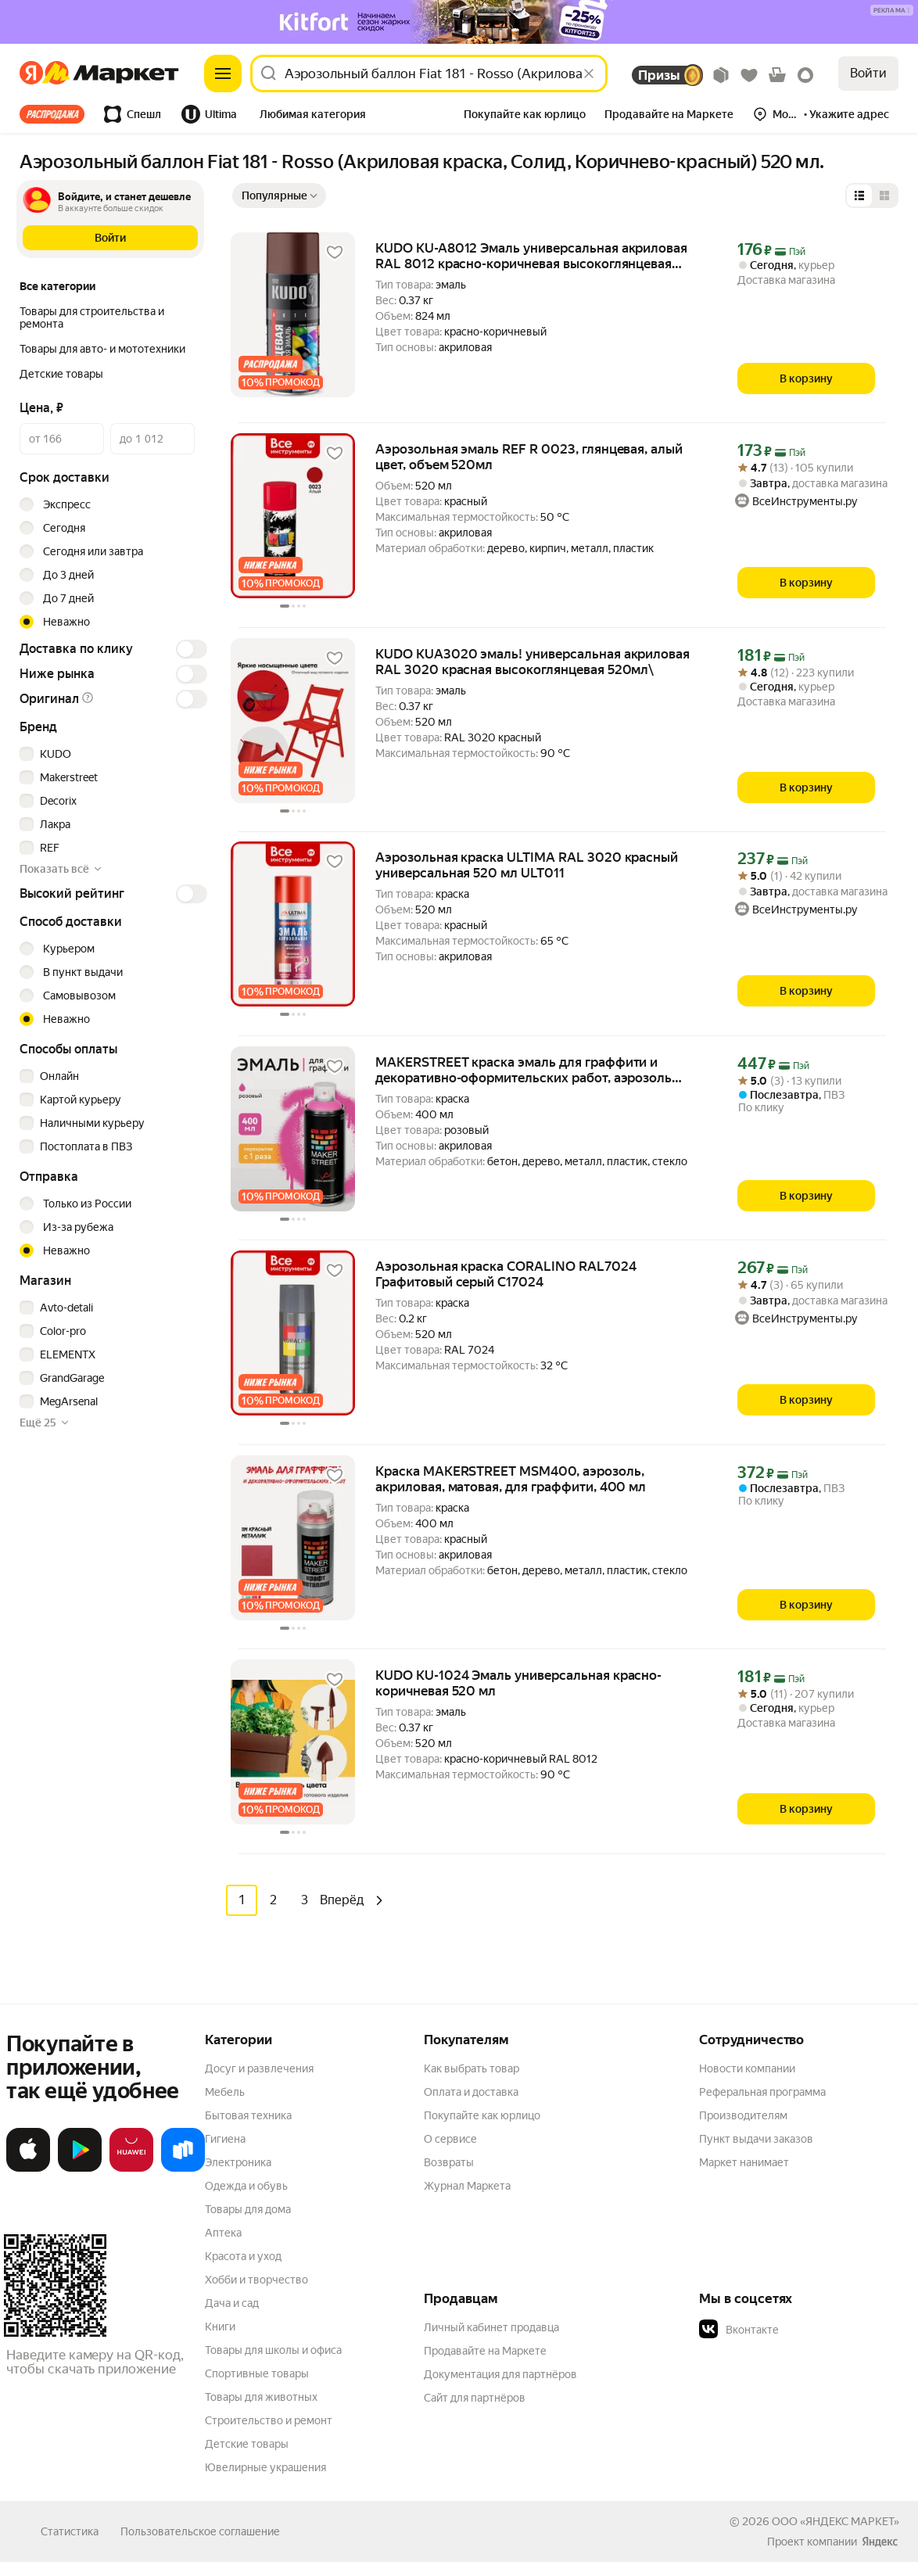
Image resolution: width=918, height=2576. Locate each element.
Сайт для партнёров (474, 2397)
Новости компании (747, 2067)
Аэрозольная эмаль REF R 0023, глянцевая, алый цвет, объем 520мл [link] (529, 456)
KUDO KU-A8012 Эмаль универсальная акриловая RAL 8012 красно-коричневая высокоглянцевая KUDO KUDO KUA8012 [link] (531, 255)
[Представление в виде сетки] (884, 195)
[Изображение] (459, 22)
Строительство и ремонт (268, 2419)
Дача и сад (232, 2302)
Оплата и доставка (471, 2091)
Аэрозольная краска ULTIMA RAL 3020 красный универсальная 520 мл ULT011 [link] (526, 865)
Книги (220, 2325)
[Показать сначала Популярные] (279, 195)
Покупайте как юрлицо (482, 2114)
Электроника (238, 2161)
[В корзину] (806, 378)
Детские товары (247, 2443)
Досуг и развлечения (259, 2067)
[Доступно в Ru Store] (183, 2167)
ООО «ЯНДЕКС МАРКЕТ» (835, 2520)
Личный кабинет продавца (491, 2326)
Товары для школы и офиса (273, 2349)
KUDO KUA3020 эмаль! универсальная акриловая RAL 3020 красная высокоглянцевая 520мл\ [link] (532, 661)
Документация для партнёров (500, 2373)
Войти (868, 73)
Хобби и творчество (256, 2279)
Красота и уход (243, 2255)
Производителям (743, 2114)
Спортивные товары (257, 2372)
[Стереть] (589, 73)
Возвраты (449, 2161)
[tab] (57, 114)
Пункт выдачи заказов (756, 2138)
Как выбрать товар (471, 2067)
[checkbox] (111, 754)
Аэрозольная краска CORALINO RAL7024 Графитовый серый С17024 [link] (506, 1274)
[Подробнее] (892, 10)
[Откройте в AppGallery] (131, 2167)
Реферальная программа (762, 2091)
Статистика (70, 2530)
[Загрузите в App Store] (28, 2167)
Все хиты (52, 114)
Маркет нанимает (744, 2161)
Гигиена (225, 2138)
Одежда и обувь (246, 2185)
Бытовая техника (248, 2114)
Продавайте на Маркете (485, 2350)
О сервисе (450, 2138)
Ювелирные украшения (265, 2466)
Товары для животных (261, 2396)
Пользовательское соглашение (200, 2530)
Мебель (225, 2091)
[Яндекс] (36, 73)
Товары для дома (248, 2208)
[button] (312, 116)
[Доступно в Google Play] (80, 2167)
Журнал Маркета (467, 2185)
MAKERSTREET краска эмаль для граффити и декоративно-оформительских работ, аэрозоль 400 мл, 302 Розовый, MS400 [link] (523, 1069)
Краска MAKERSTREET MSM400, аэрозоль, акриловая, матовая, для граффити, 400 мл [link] (510, 1478)
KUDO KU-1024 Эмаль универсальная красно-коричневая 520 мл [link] (518, 1683)
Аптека (223, 2232)
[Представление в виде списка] (859, 195)
